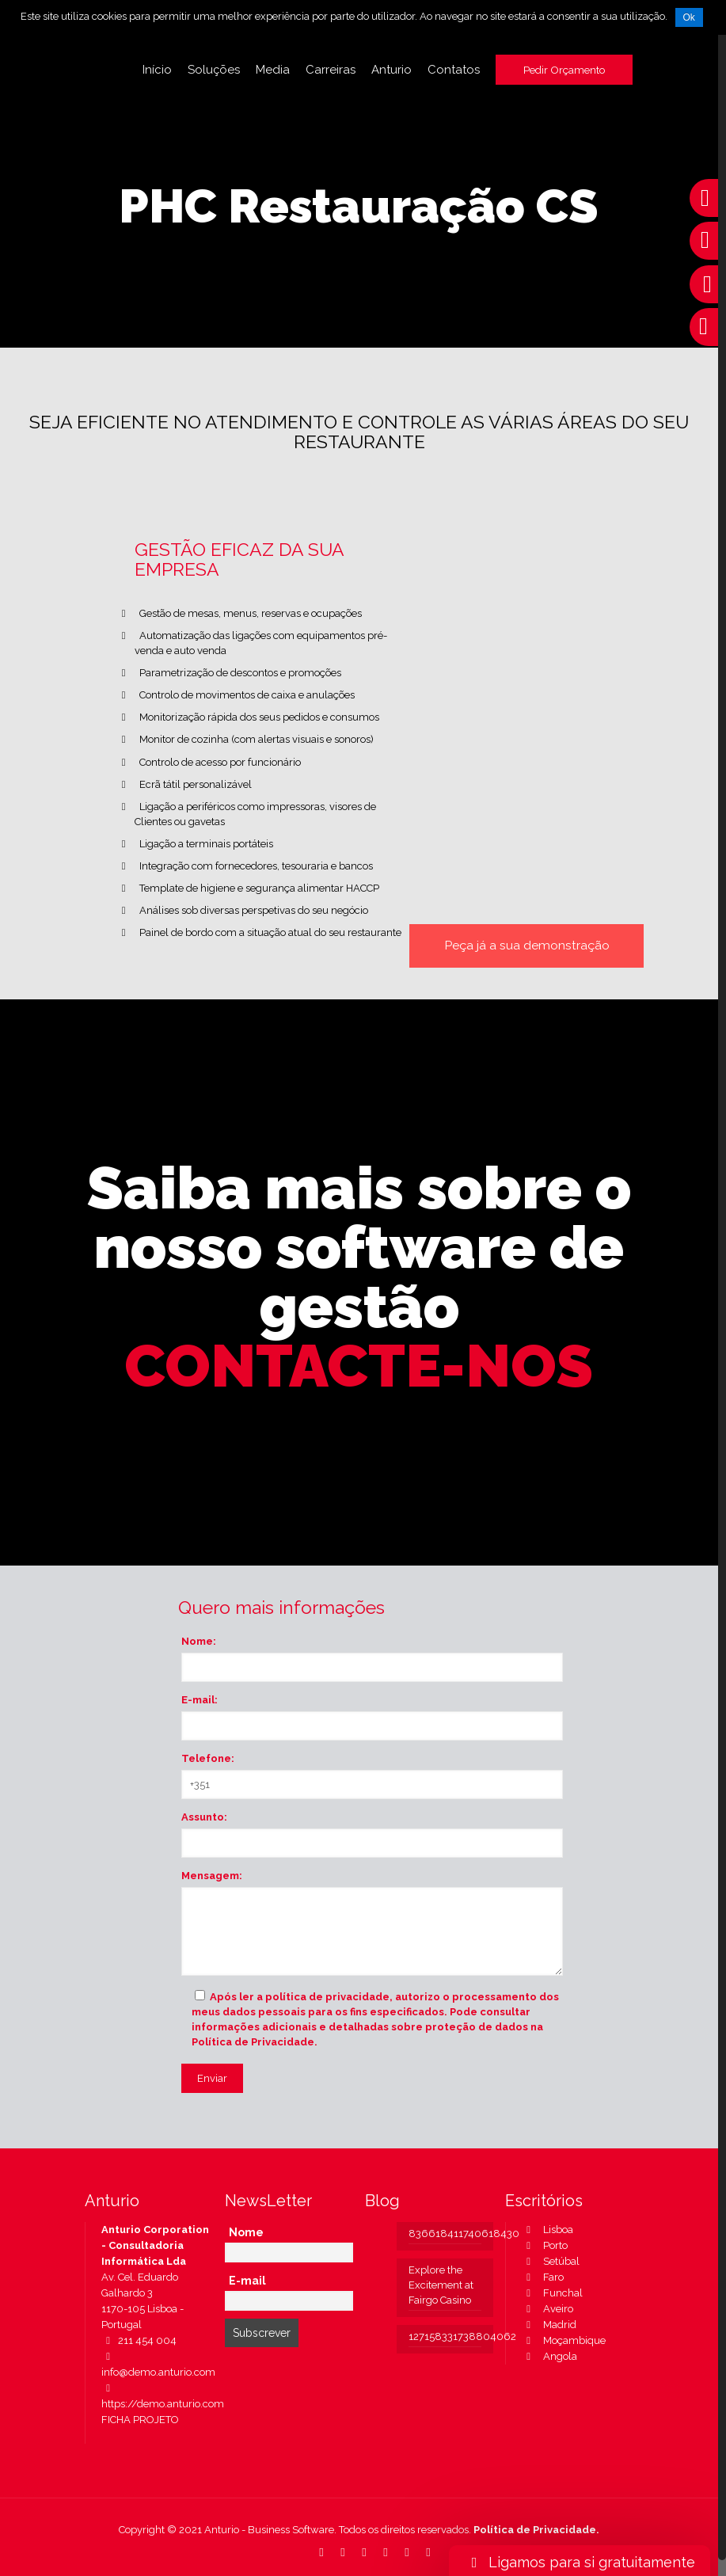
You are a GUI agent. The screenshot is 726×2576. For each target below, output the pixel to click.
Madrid (549, 2325)
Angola (549, 2356)
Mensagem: (211, 1876)
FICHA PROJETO (140, 2420)
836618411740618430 (445, 2233)
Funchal (552, 2293)
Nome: (198, 1641)
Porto (545, 2245)
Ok (689, 17)
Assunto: (204, 1817)
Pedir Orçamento (564, 69)
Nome (246, 2232)
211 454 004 (139, 2340)
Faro (543, 2277)
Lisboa (547, 2229)
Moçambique (564, 2340)
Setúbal (551, 2261)
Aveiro (547, 2309)
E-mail (247, 2280)
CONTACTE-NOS (358, 1365)
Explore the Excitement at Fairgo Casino (441, 2285)
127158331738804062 (445, 2336)
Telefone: (207, 1758)
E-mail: (199, 1700)
